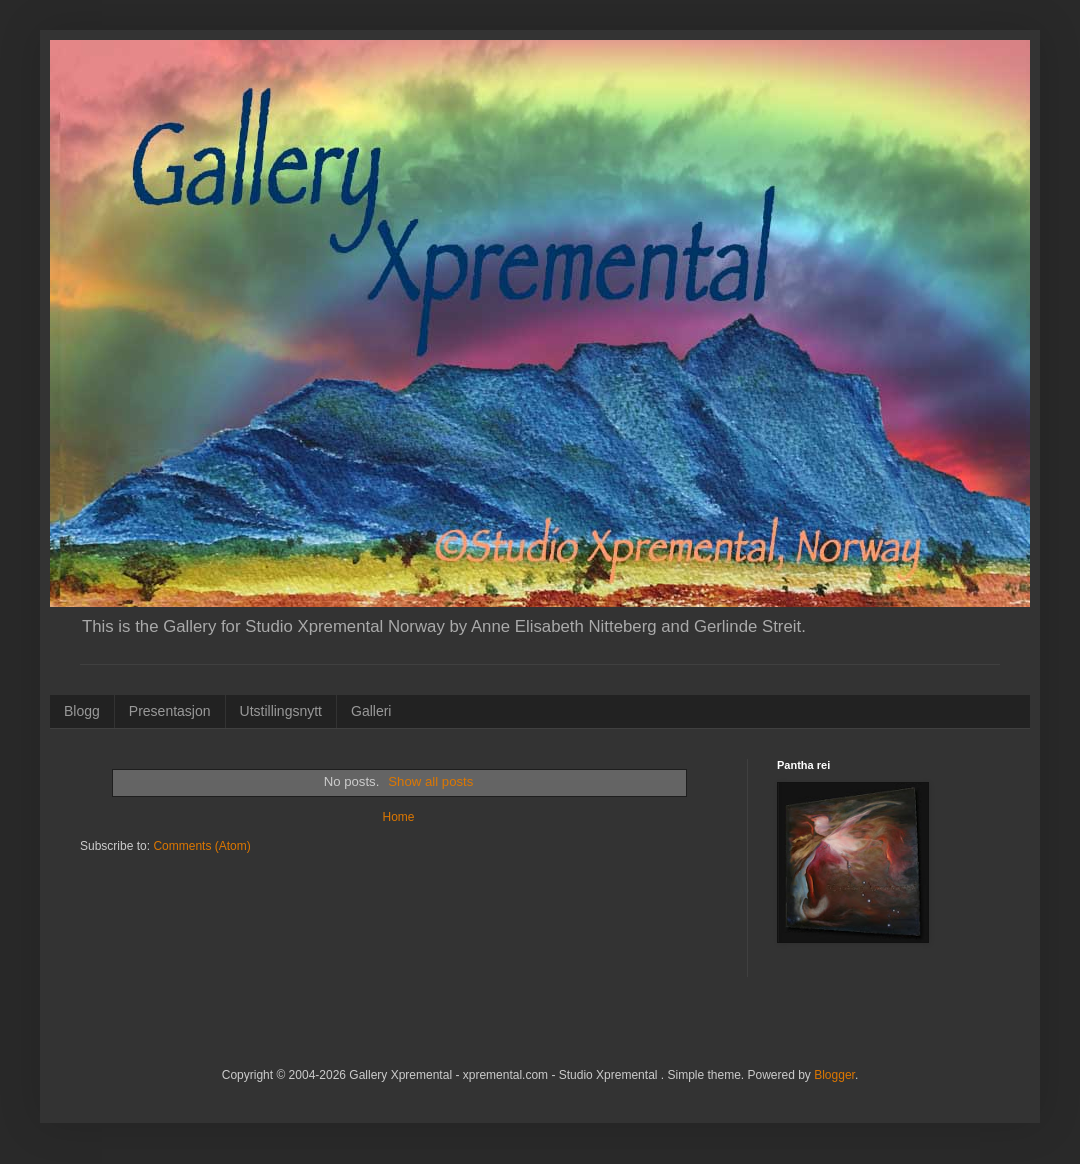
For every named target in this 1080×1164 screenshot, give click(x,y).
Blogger (834, 1075)
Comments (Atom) (201, 846)
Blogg (82, 711)
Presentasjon (170, 711)
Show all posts (430, 781)
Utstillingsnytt (281, 711)
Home (398, 817)
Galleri (371, 711)
